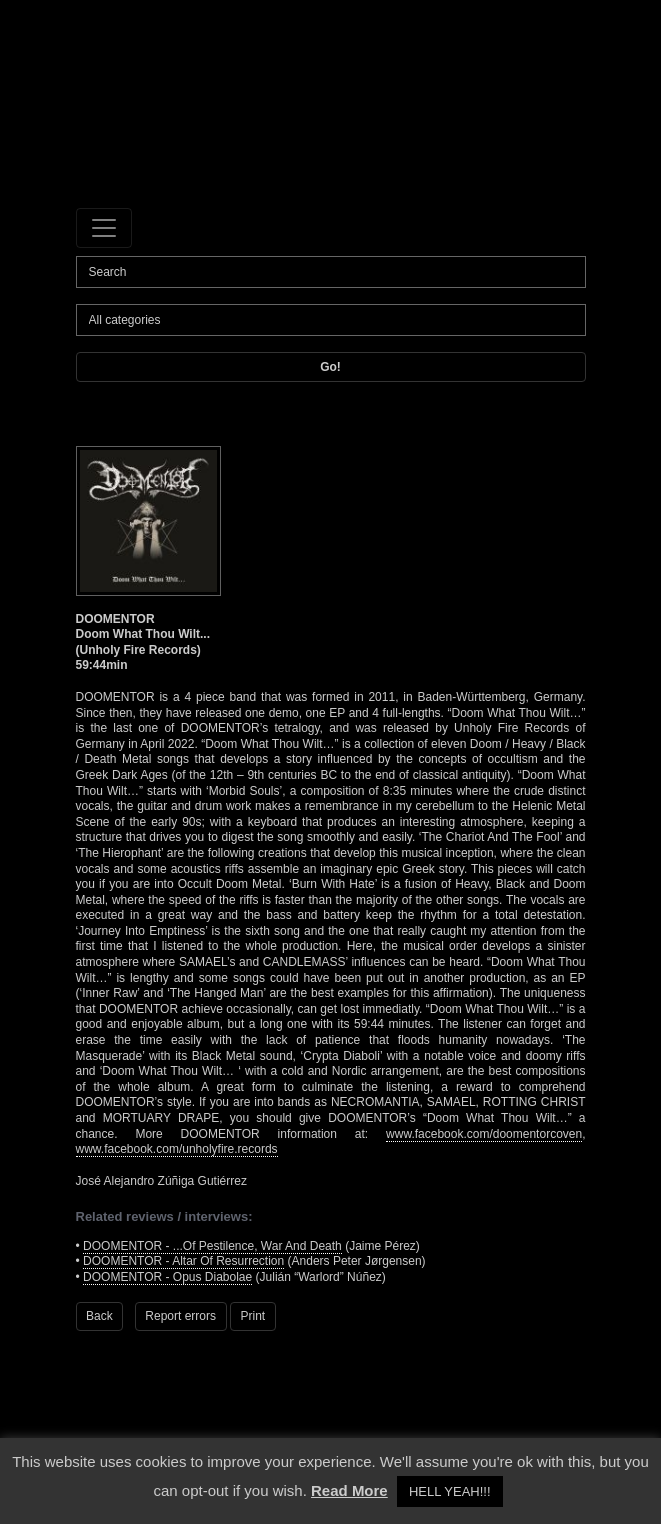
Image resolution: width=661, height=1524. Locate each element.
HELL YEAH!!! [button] (450, 1491)
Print (253, 1316)
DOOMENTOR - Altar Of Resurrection (183, 1261)
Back (99, 1316)
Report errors (180, 1316)
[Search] (331, 272)
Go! (330, 367)
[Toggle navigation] (104, 228)
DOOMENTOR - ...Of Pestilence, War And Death (212, 1246)
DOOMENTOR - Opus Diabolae (167, 1277)
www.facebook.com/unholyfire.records (177, 1149)
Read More (349, 1490)
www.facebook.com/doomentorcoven (484, 1134)
